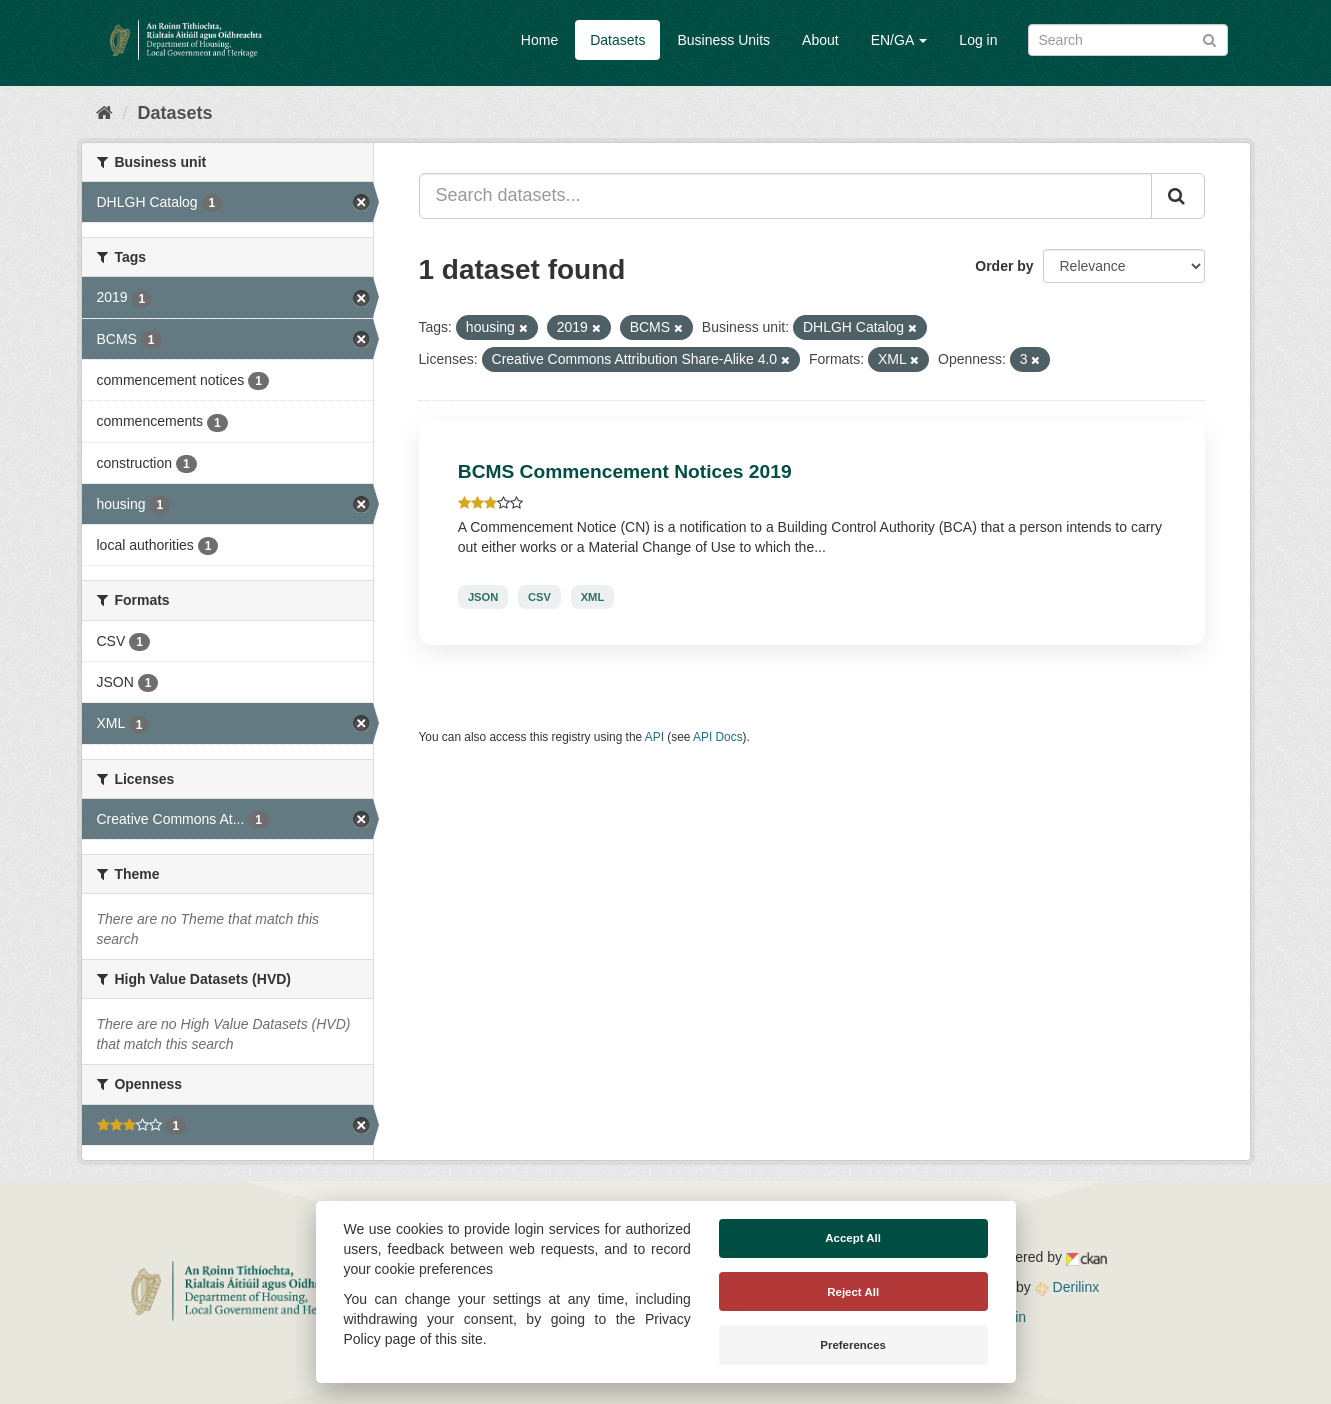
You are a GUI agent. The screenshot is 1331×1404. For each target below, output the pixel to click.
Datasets (617, 40)
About (820, 40)
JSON (483, 597)
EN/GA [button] (899, 40)
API (654, 737)
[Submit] (1209, 38)
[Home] (104, 113)
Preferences (853, 1345)
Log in (978, 40)
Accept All (853, 1238)
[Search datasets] (1128, 40)
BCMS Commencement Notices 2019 (625, 471)
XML (593, 597)
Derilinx (1067, 1287)
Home (539, 40)
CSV (539, 597)
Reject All (853, 1292)
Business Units (723, 40)
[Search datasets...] (785, 196)
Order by (1004, 266)
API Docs (718, 737)
